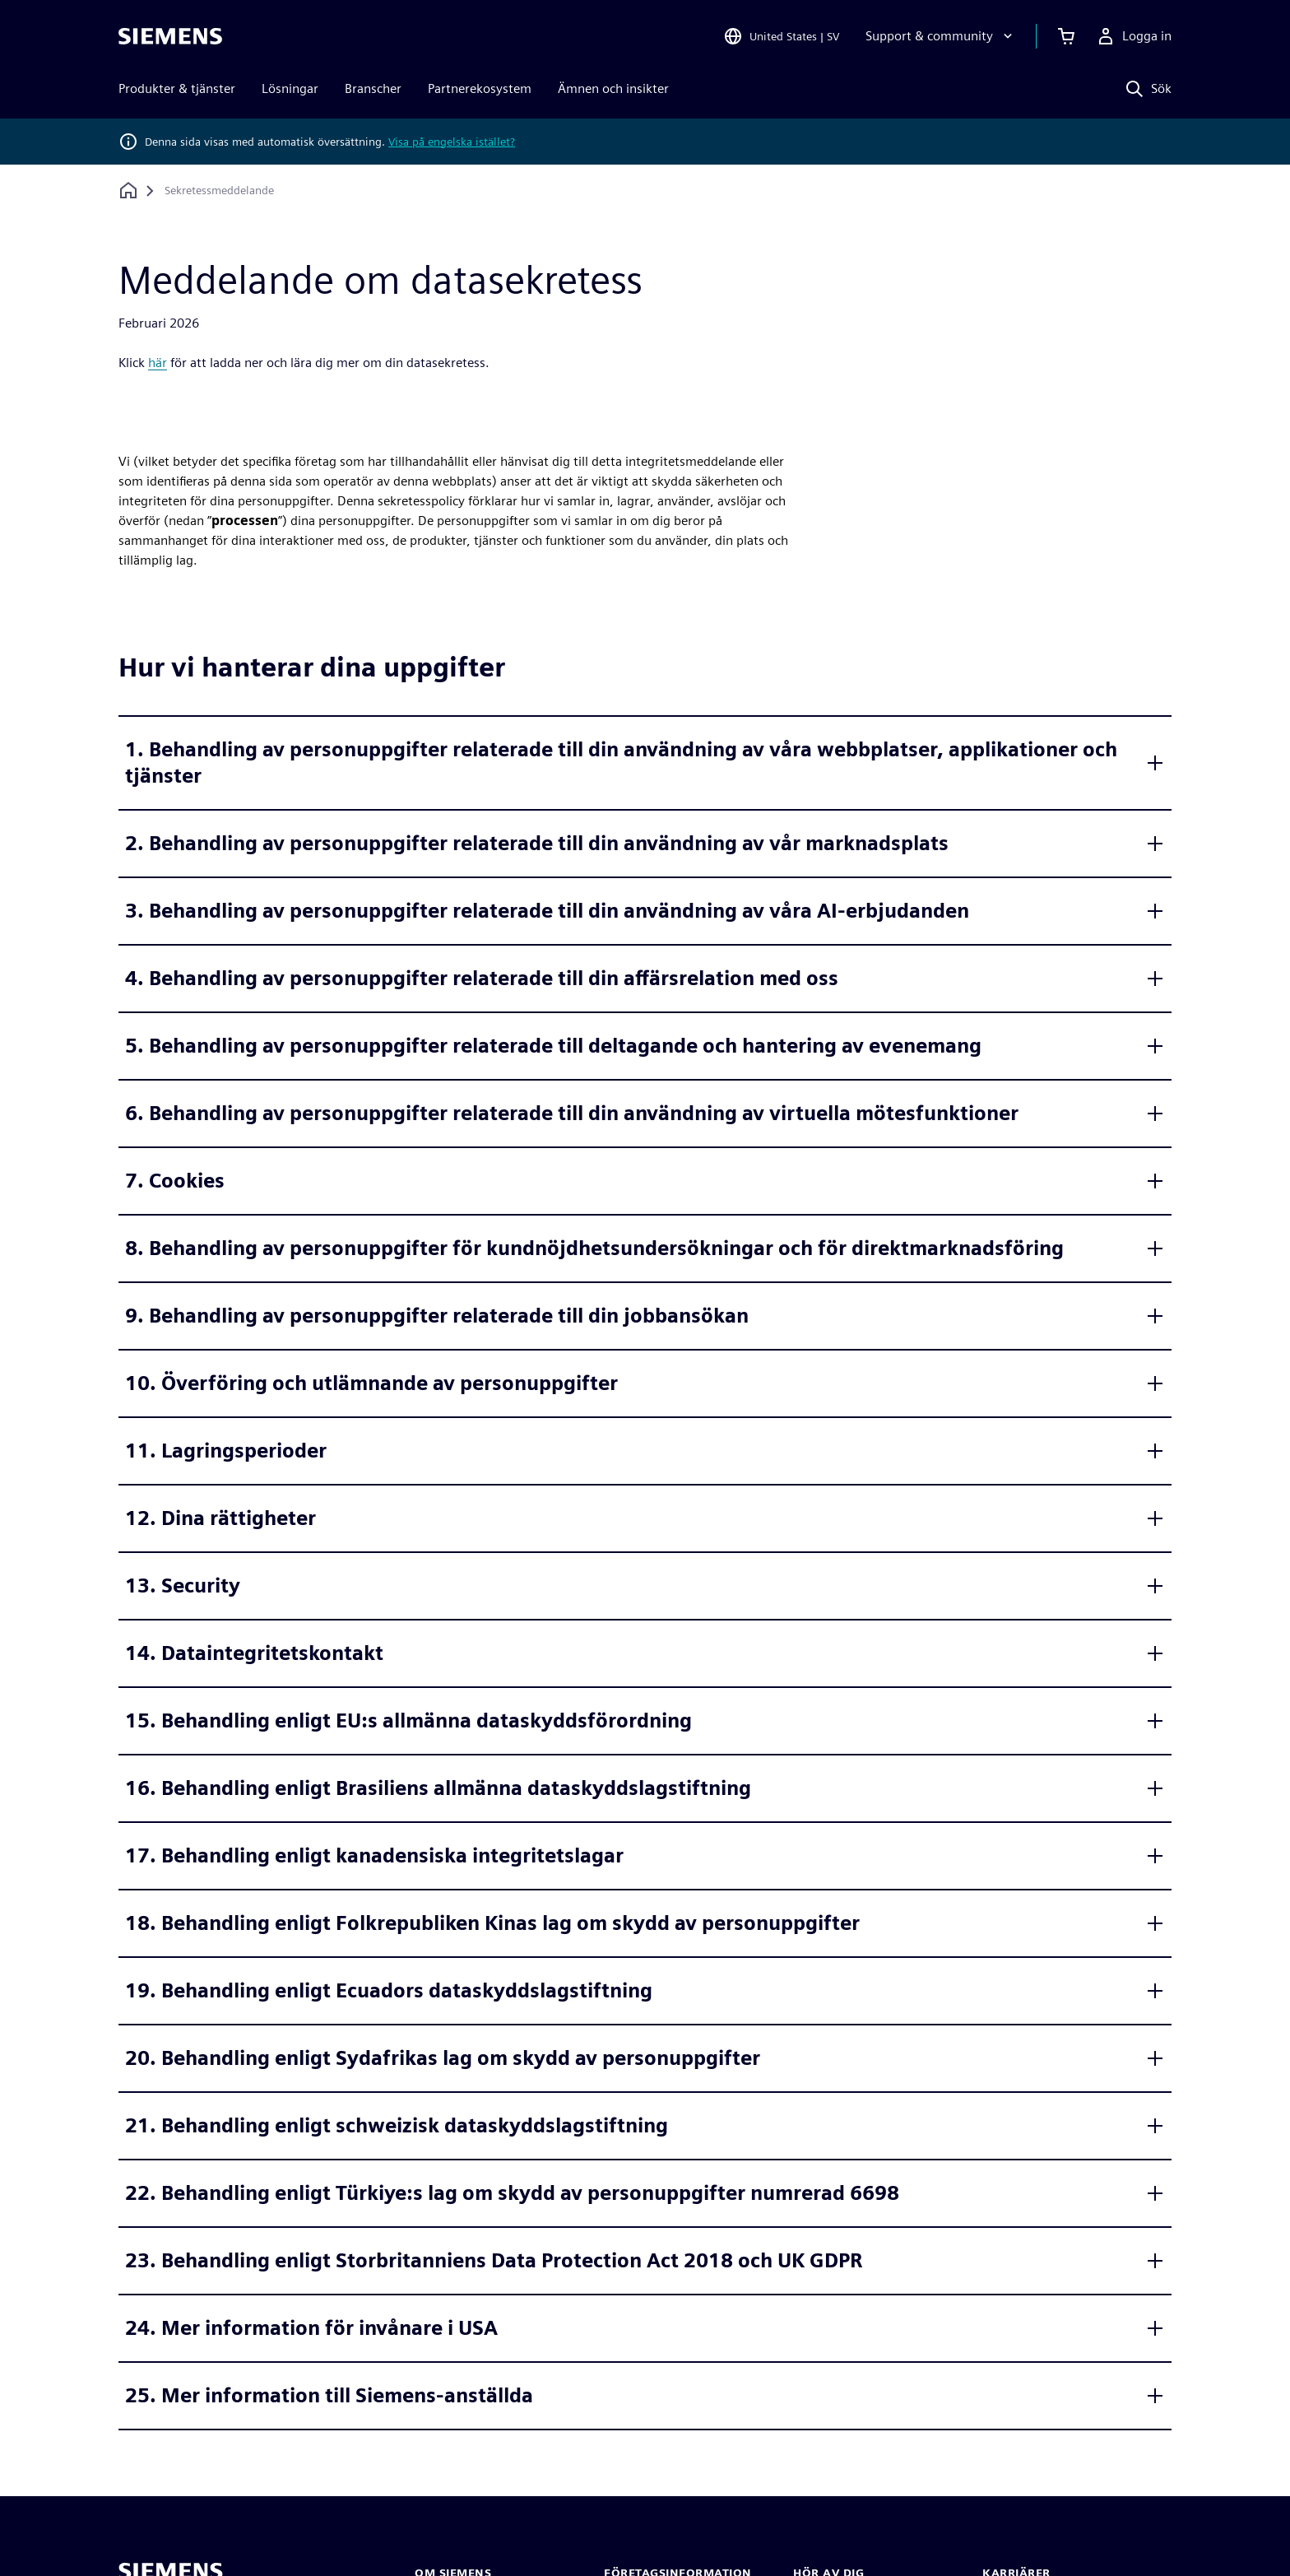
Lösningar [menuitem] (290, 88)
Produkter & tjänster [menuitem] (176, 88)
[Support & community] (941, 36)
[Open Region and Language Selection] (781, 36)
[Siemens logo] (170, 36)
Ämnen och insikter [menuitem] (613, 88)
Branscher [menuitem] (373, 88)
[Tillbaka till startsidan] (128, 190)
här (157, 362)
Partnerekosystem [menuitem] (479, 88)
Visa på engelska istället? (451, 141)
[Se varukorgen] (1066, 36)
